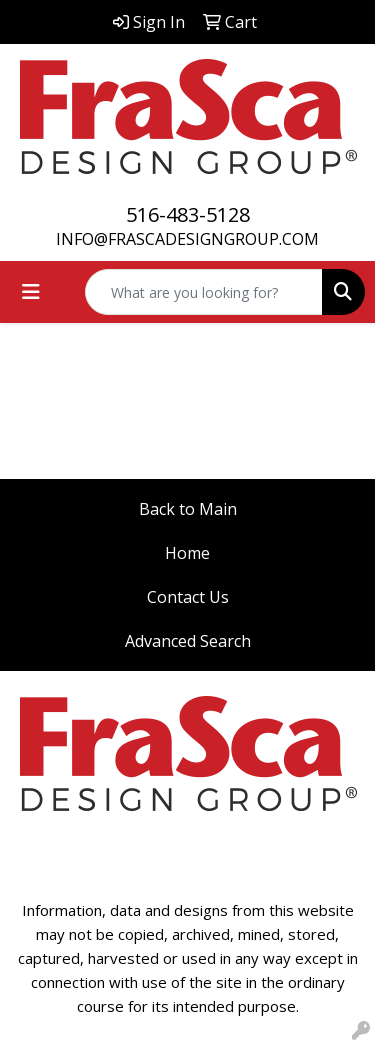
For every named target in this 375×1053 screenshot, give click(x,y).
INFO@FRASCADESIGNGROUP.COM (187, 239)
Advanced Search (188, 641)
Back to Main (188, 509)
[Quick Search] (204, 292)
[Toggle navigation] (31, 292)
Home (187, 553)
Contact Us (188, 597)
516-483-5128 (188, 214)
